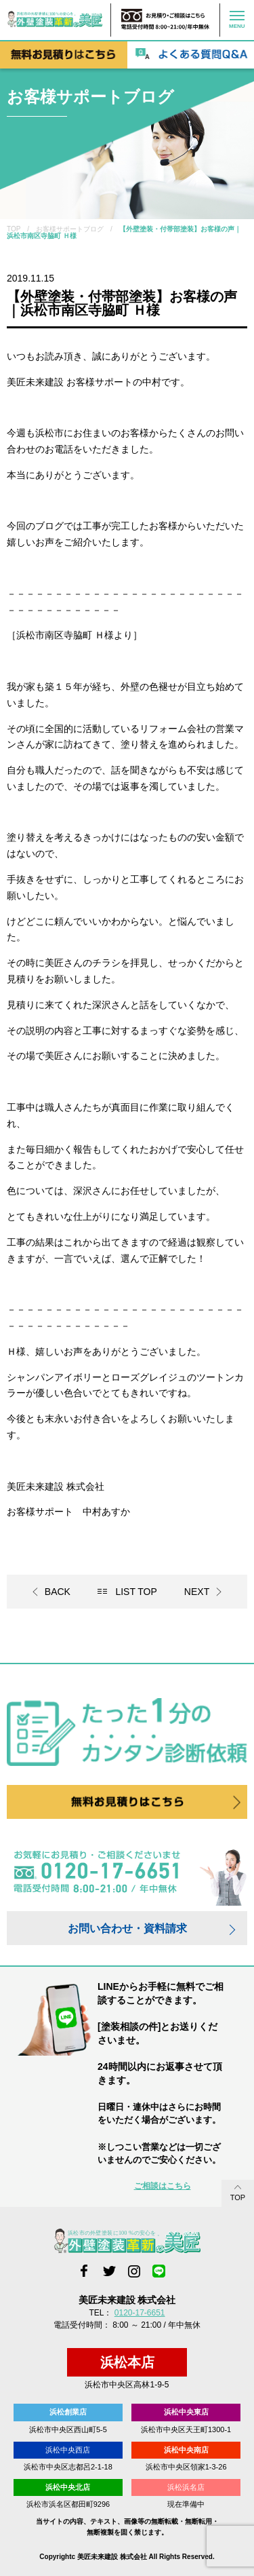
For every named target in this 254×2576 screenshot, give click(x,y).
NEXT (196, 1591)
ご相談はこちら (162, 2186)
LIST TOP (135, 1591)
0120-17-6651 (139, 2313)
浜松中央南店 (186, 2450)
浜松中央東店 (186, 2412)
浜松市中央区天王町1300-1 (186, 2429)
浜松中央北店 (67, 2487)
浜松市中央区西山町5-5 (68, 2429)
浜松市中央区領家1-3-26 (186, 2467)
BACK (57, 1591)
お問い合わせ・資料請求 (127, 1928)
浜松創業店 (68, 2412)
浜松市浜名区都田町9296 (68, 2504)
